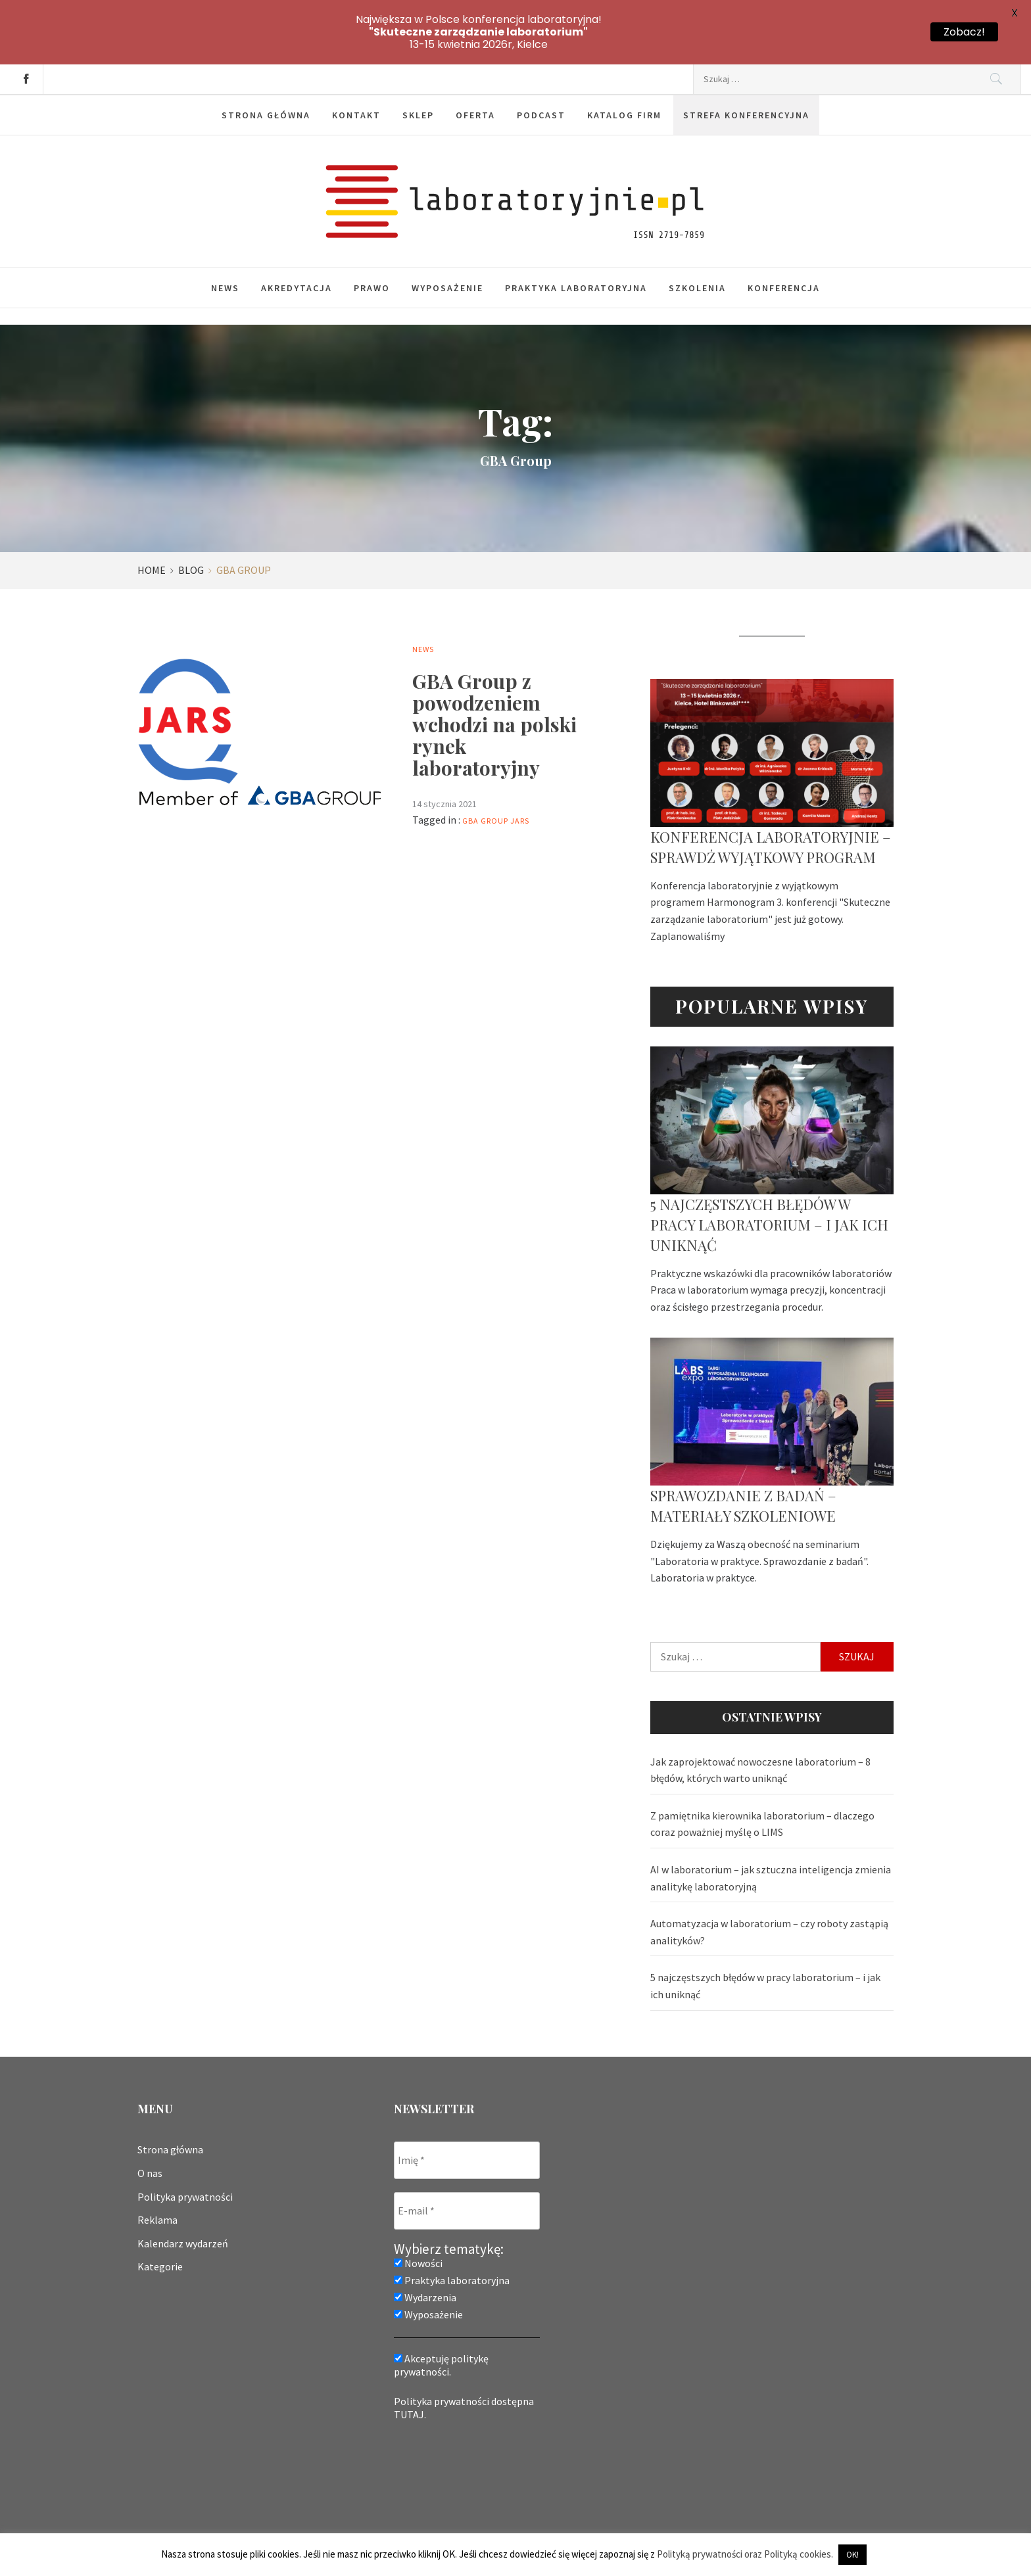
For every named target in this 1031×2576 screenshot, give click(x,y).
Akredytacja (296, 242)
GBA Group (485, 775)
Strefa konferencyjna (746, 69)
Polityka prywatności (185, 2150)
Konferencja (784, 242)
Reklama (157, 2173)
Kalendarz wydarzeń (182, 2197)
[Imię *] (467, 2114)
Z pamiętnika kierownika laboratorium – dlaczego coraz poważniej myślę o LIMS (762, 1778)
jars (519, 775)
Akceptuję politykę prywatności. (441, 2319)
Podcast (541, 69)
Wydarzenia (425, 2251)
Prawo (372, 242)
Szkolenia (697, 242)
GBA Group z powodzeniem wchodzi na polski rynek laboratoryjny (494, 678)
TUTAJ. (410, 2368)
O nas (149, 2127)
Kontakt (356, 69)
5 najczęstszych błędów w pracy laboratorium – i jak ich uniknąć (769, 1178)
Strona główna (266, 69)
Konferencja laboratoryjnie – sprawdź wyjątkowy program (770, 801)
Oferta (475, 69)
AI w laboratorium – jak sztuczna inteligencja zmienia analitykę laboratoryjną (770, 1832)
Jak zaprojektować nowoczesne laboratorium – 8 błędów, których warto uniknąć (760, 1724)
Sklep (418, 69)
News (225, 242)
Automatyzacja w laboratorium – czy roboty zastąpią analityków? (769, 1886)
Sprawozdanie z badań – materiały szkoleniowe (743, 1460)
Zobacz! (964, 31)
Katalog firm (624, 69)
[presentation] (448, 2435)
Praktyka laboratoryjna (576, 242)
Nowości (418, 2217)
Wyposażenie (447, 242)
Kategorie (160, 2220)
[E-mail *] (467, 2165)
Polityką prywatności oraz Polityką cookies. (745, 2554)
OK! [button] (852, 2554)
